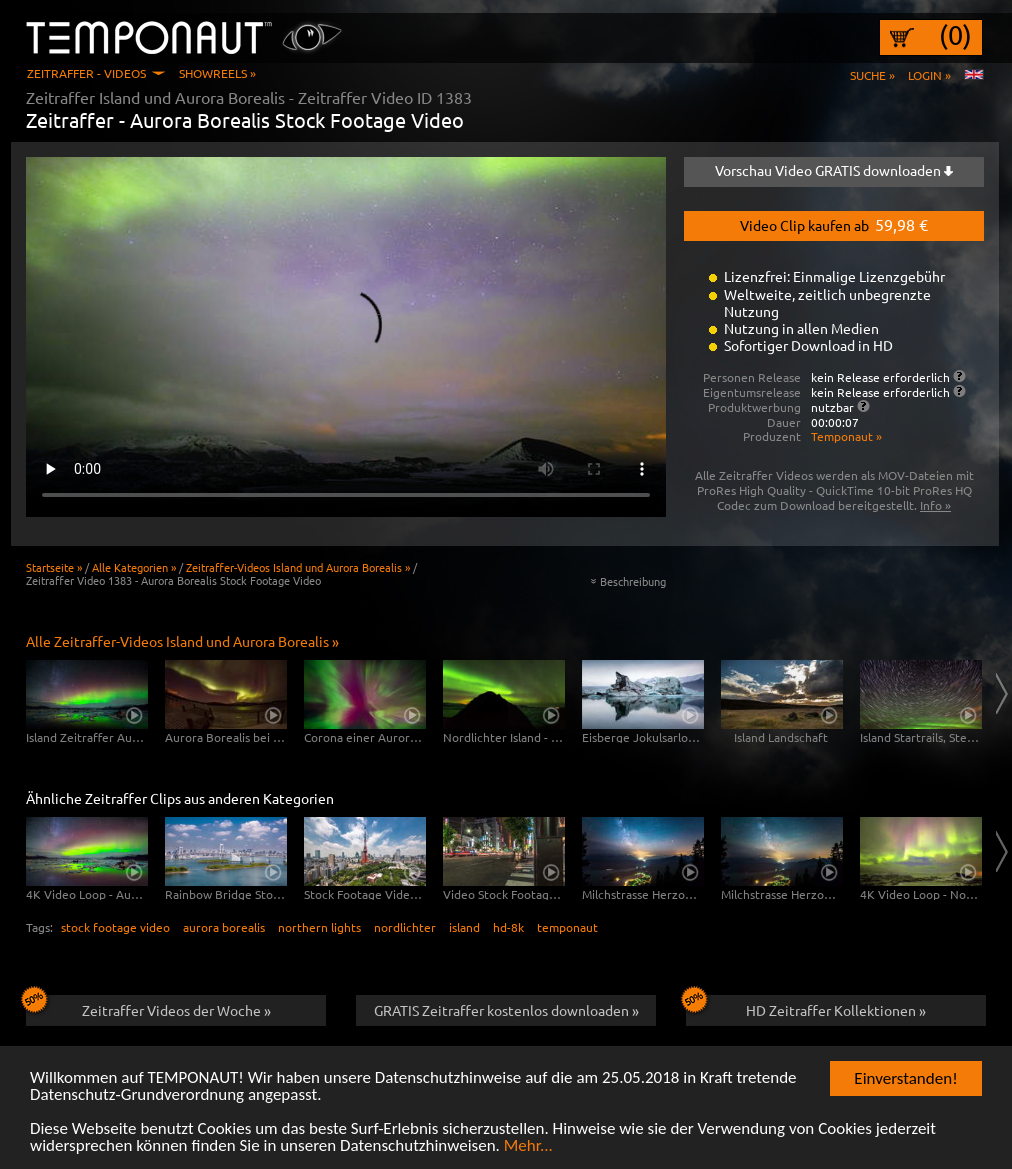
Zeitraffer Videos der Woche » (148, 1007)
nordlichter (405, 927)
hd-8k (508, 927)
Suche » (872, 75)
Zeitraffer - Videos (86, 73)
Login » (929, 75)
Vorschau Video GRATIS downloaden (834, 170)
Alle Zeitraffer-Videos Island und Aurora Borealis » (182, 641)
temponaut (567, 927)
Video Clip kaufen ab (834, 224)
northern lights (319, 927)
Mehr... (528, 1146)
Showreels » (217, 73)
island (464, 927)
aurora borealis (224, 927)
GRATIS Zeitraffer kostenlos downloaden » (506, 1010)
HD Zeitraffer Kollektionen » (806, 1007)
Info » (935, 505)
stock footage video (115, 927)
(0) (955, 35)
